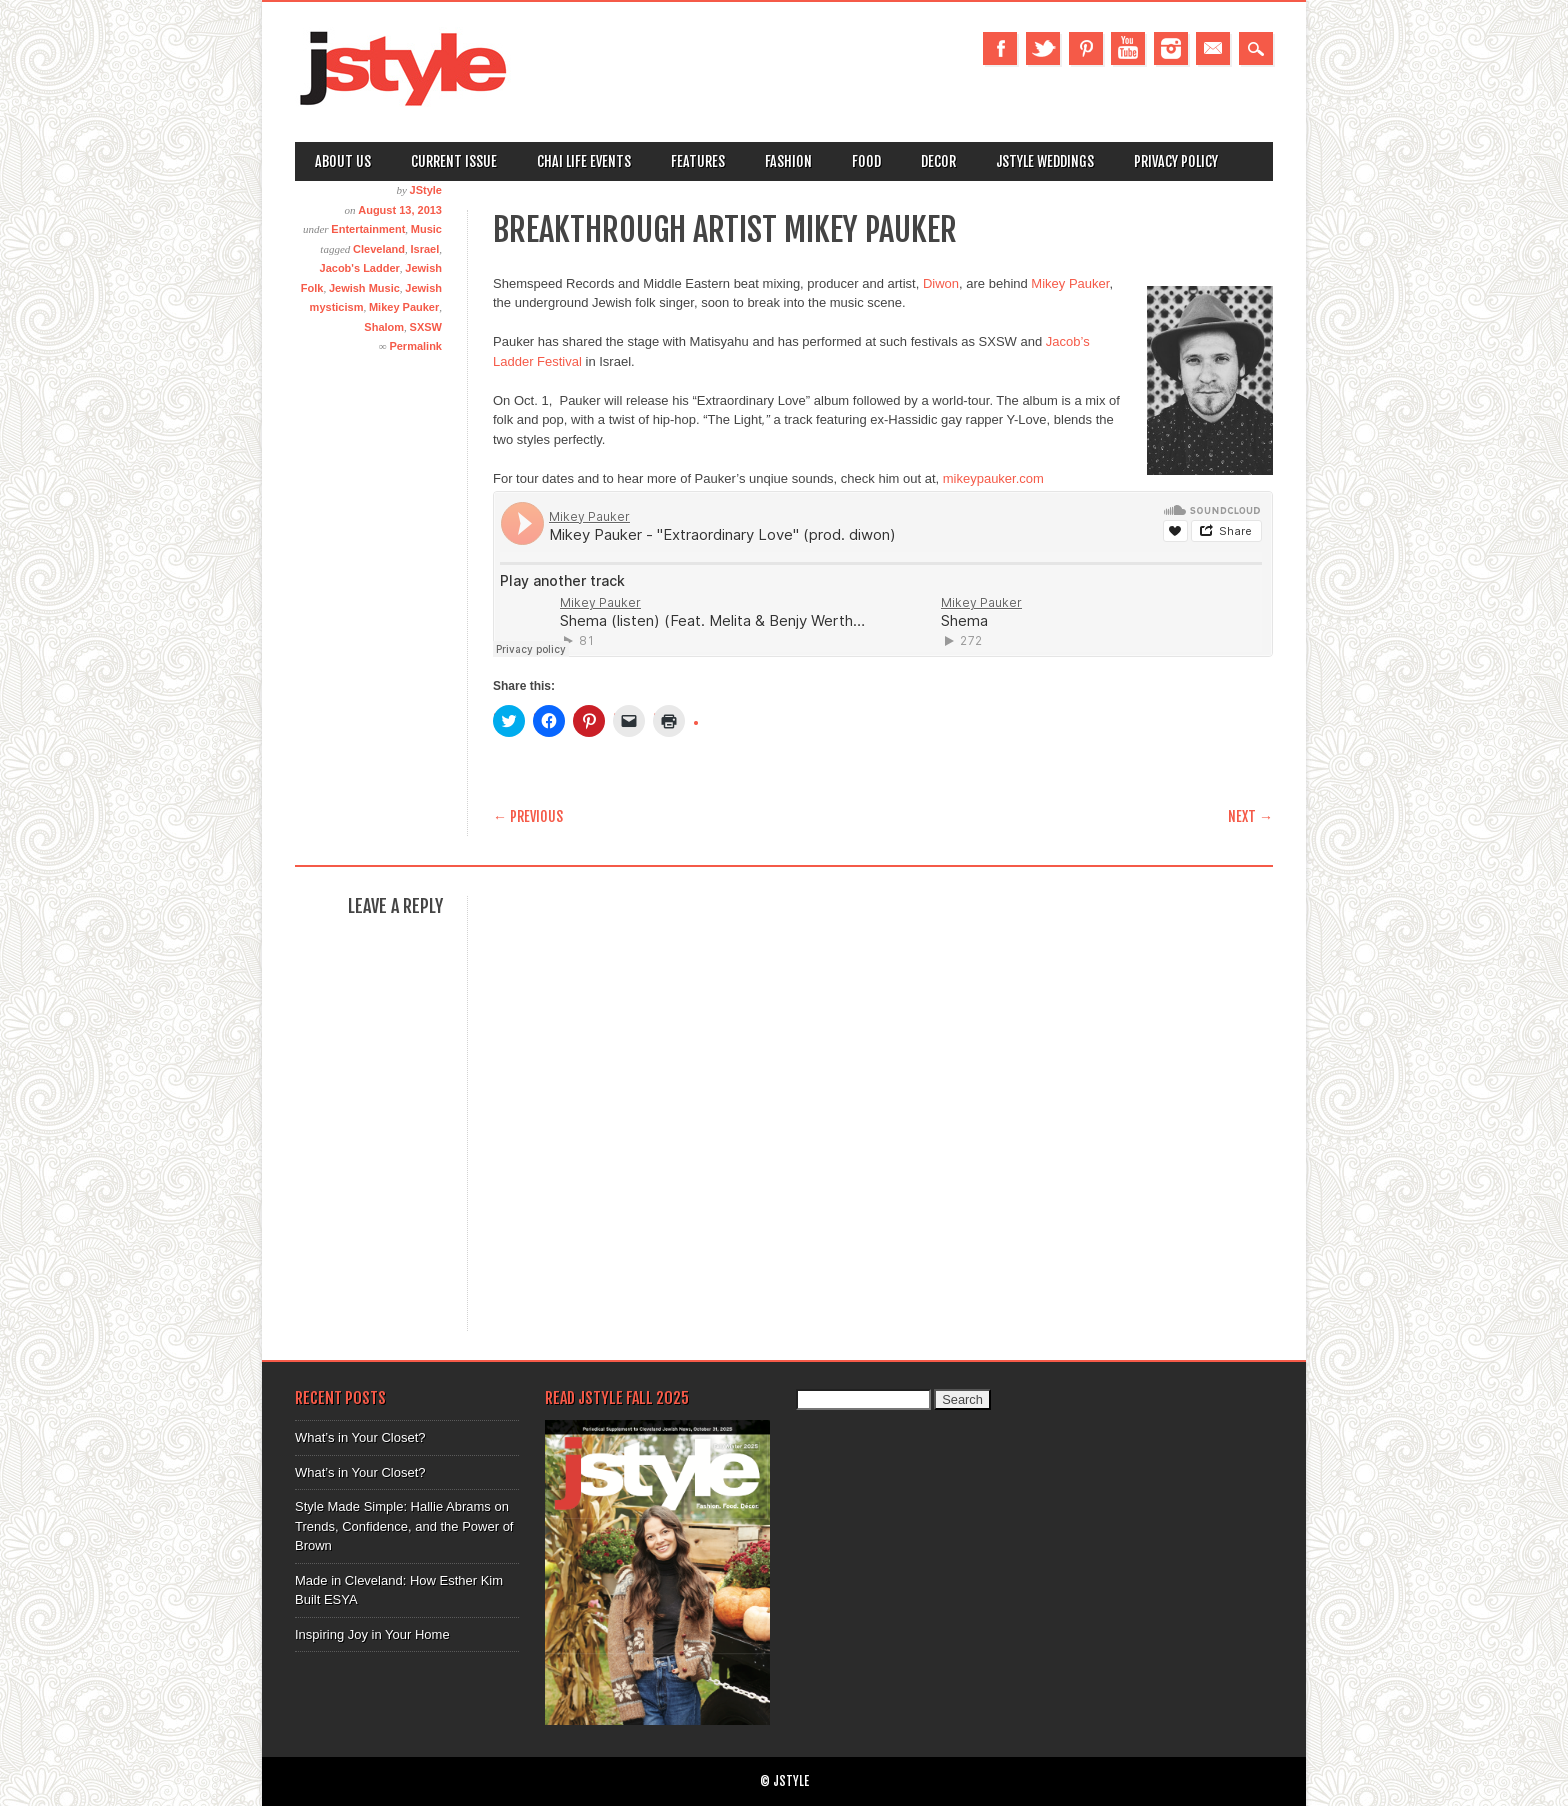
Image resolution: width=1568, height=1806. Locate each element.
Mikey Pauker (404, 307)
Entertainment (368, 229)
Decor (938, 161)
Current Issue (454, 161)
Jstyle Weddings (1045, 161)
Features (698, 161)
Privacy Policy (1176, 161)
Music (426, 229)
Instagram (1171, 48)
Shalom (384, 327)
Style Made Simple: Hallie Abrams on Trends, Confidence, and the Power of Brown (404, 1526)
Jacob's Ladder (360, 268)
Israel (425, 249)
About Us (343, 161)
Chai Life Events (584, 161)
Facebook (1000, 48)
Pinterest (1086, 48)
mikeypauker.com (993, 478)
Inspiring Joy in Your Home (372, 1634)
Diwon (941, 283)
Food (866, 161)
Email (1213, 48)
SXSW (426, 327)
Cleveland (379, 249)
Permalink (415, 346)
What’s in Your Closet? (360, 1437)
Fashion (788, 161)
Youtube (1128, 48)
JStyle (426, 190)
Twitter (1043, 48)
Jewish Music (364, 288)
